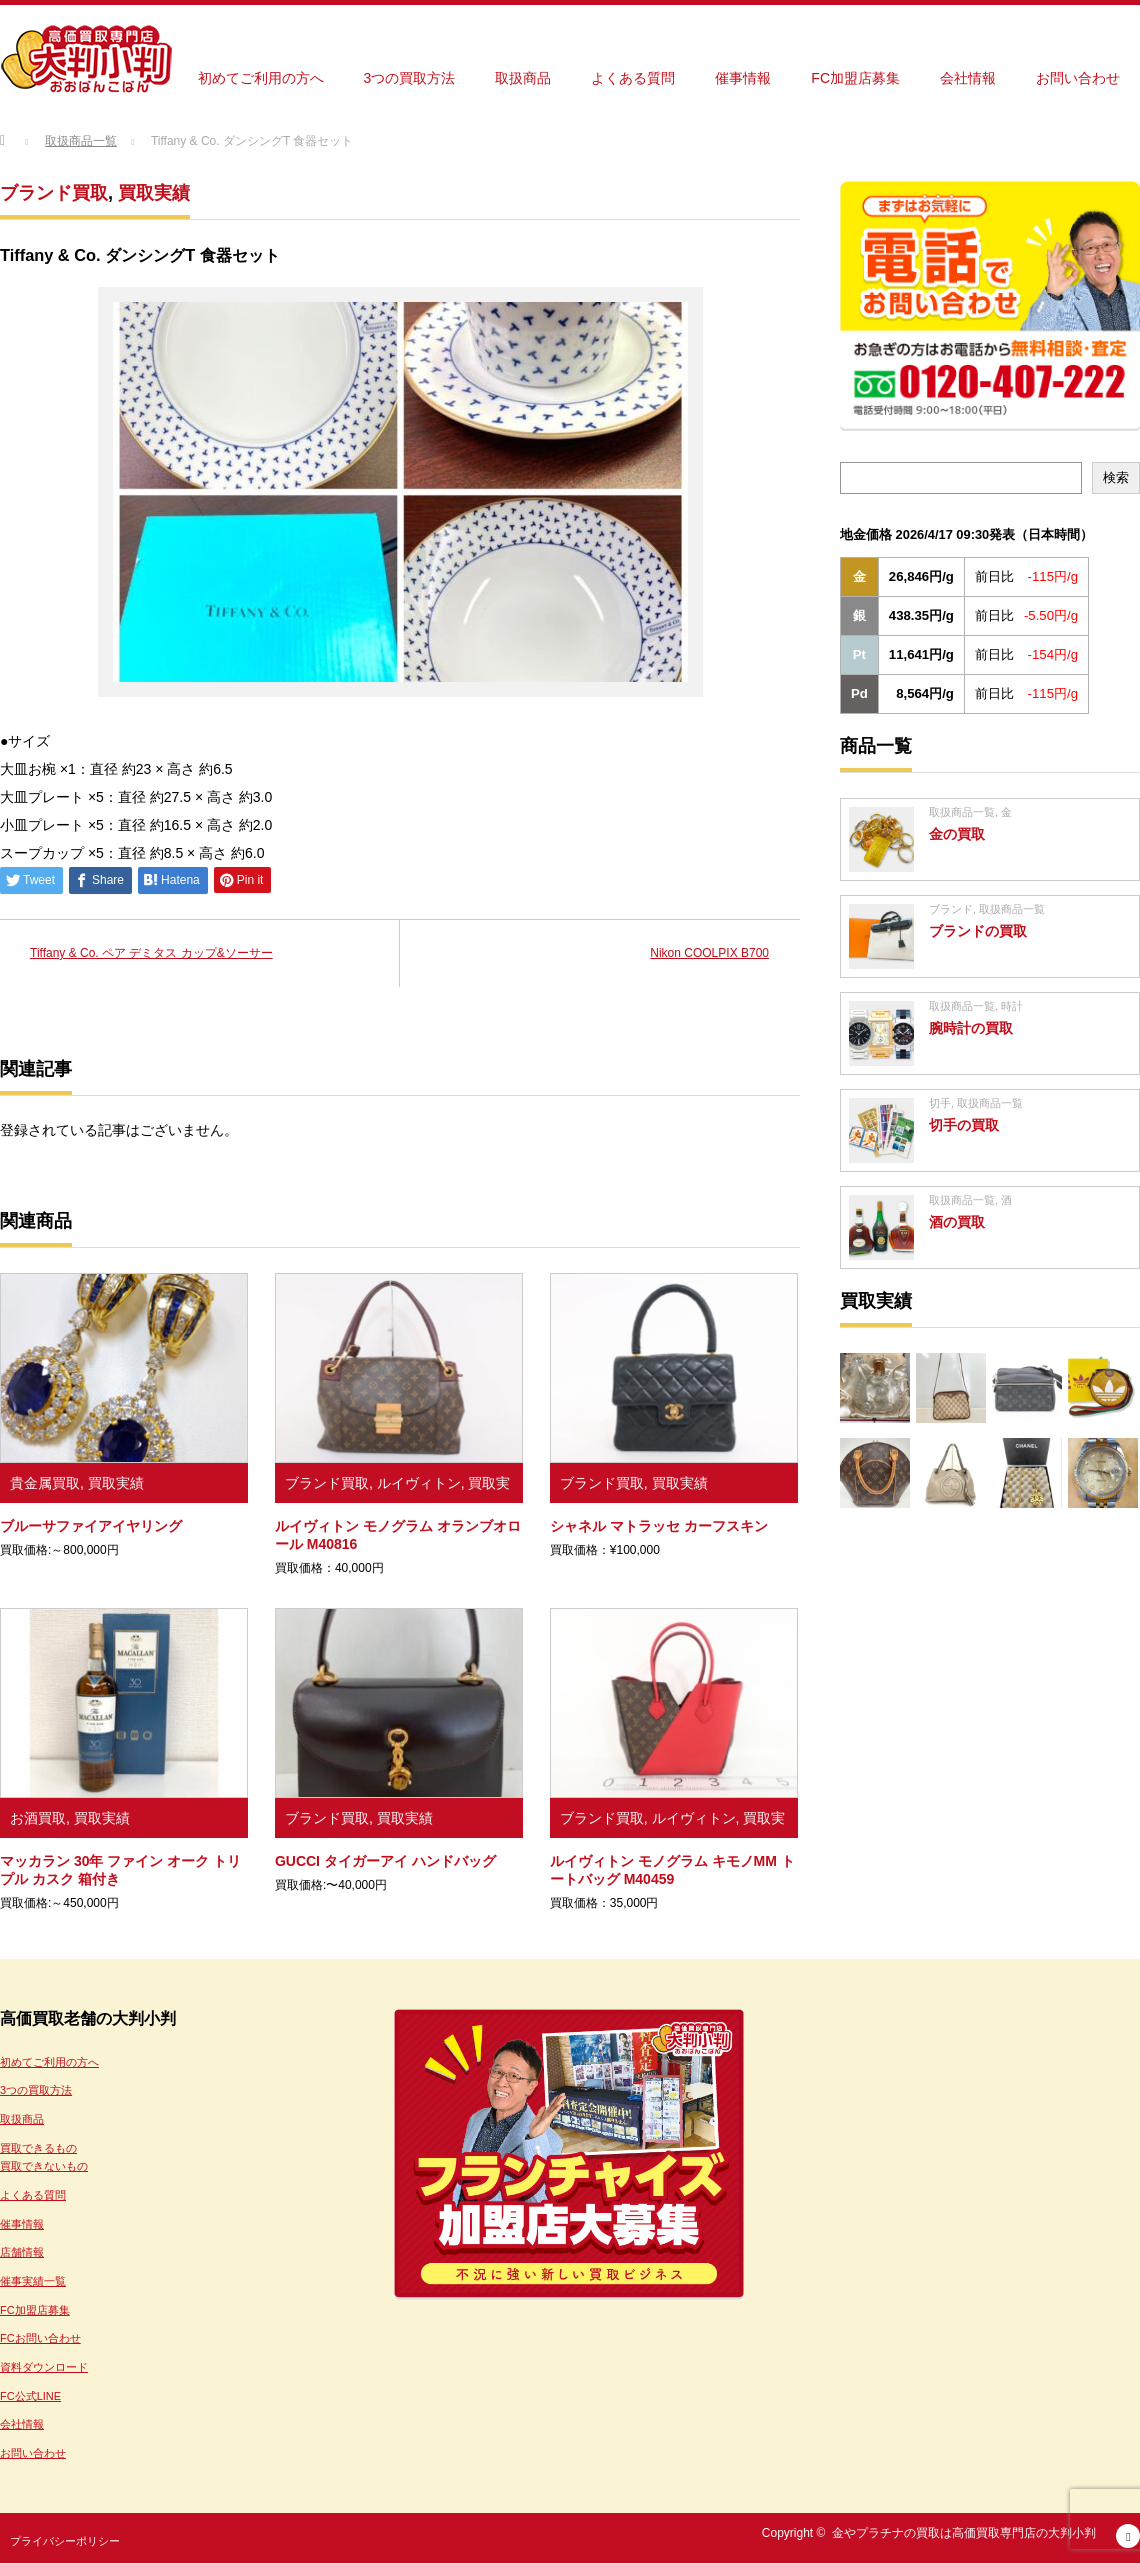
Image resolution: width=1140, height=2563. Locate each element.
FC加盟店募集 (855, 78)
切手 (940, 1103)
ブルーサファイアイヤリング (91, 1526)
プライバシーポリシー (65, 2541)
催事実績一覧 (33, 2281)
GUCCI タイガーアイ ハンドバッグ (385, 1861)
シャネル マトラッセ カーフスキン (659, 1526)
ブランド (951, 909)
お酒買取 (38, 1818)
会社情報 (968, 78)
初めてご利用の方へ (261, 78)
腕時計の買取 (971, 1028)
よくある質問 (633, 78)
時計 (1012, 1006)
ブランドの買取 (978, 931)
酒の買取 (957, 1222)
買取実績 (154, 193)
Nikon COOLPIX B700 (709, 953)
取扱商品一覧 (962, 812)
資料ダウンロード (44, 2367)
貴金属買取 (45, 1483)
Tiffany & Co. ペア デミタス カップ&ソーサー (151, 953)
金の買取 (957, 834)
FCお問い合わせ (40, 2338)
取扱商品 (523, 78)
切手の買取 (964, 1125)
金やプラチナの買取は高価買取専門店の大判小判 (964, 2533)
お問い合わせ (1078, 78)
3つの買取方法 (410, 78)
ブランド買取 (54, 193)
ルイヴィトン (419, 1483)
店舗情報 (22, 2252)
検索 (1116, 477)
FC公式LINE (30, 2396)
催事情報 (743, 78)
